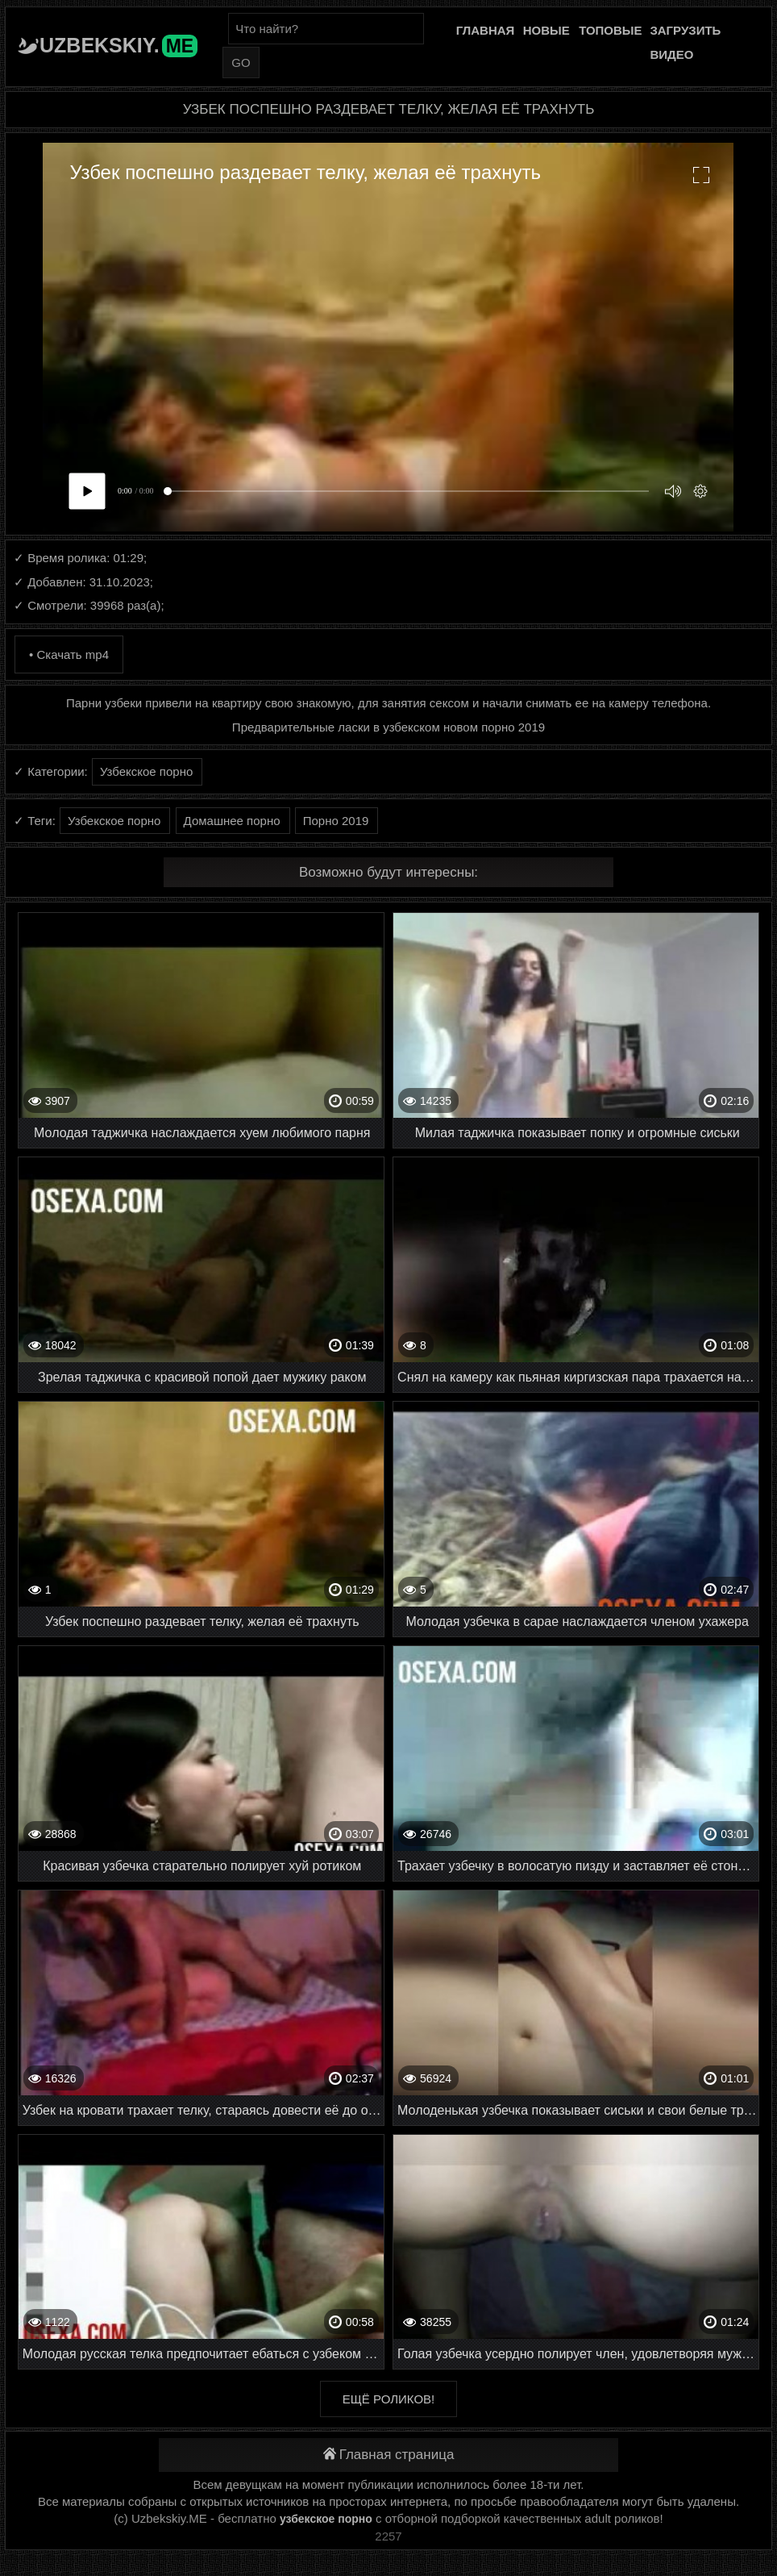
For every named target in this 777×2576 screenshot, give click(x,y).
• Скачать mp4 (69, 654)
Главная (485, 30)
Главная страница (389, 2454)
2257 (388, 2536)
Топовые (610, 30)
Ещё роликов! (388, 2399)
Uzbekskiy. (118, 45)
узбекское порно (326, 2518)
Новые (546, 30)
